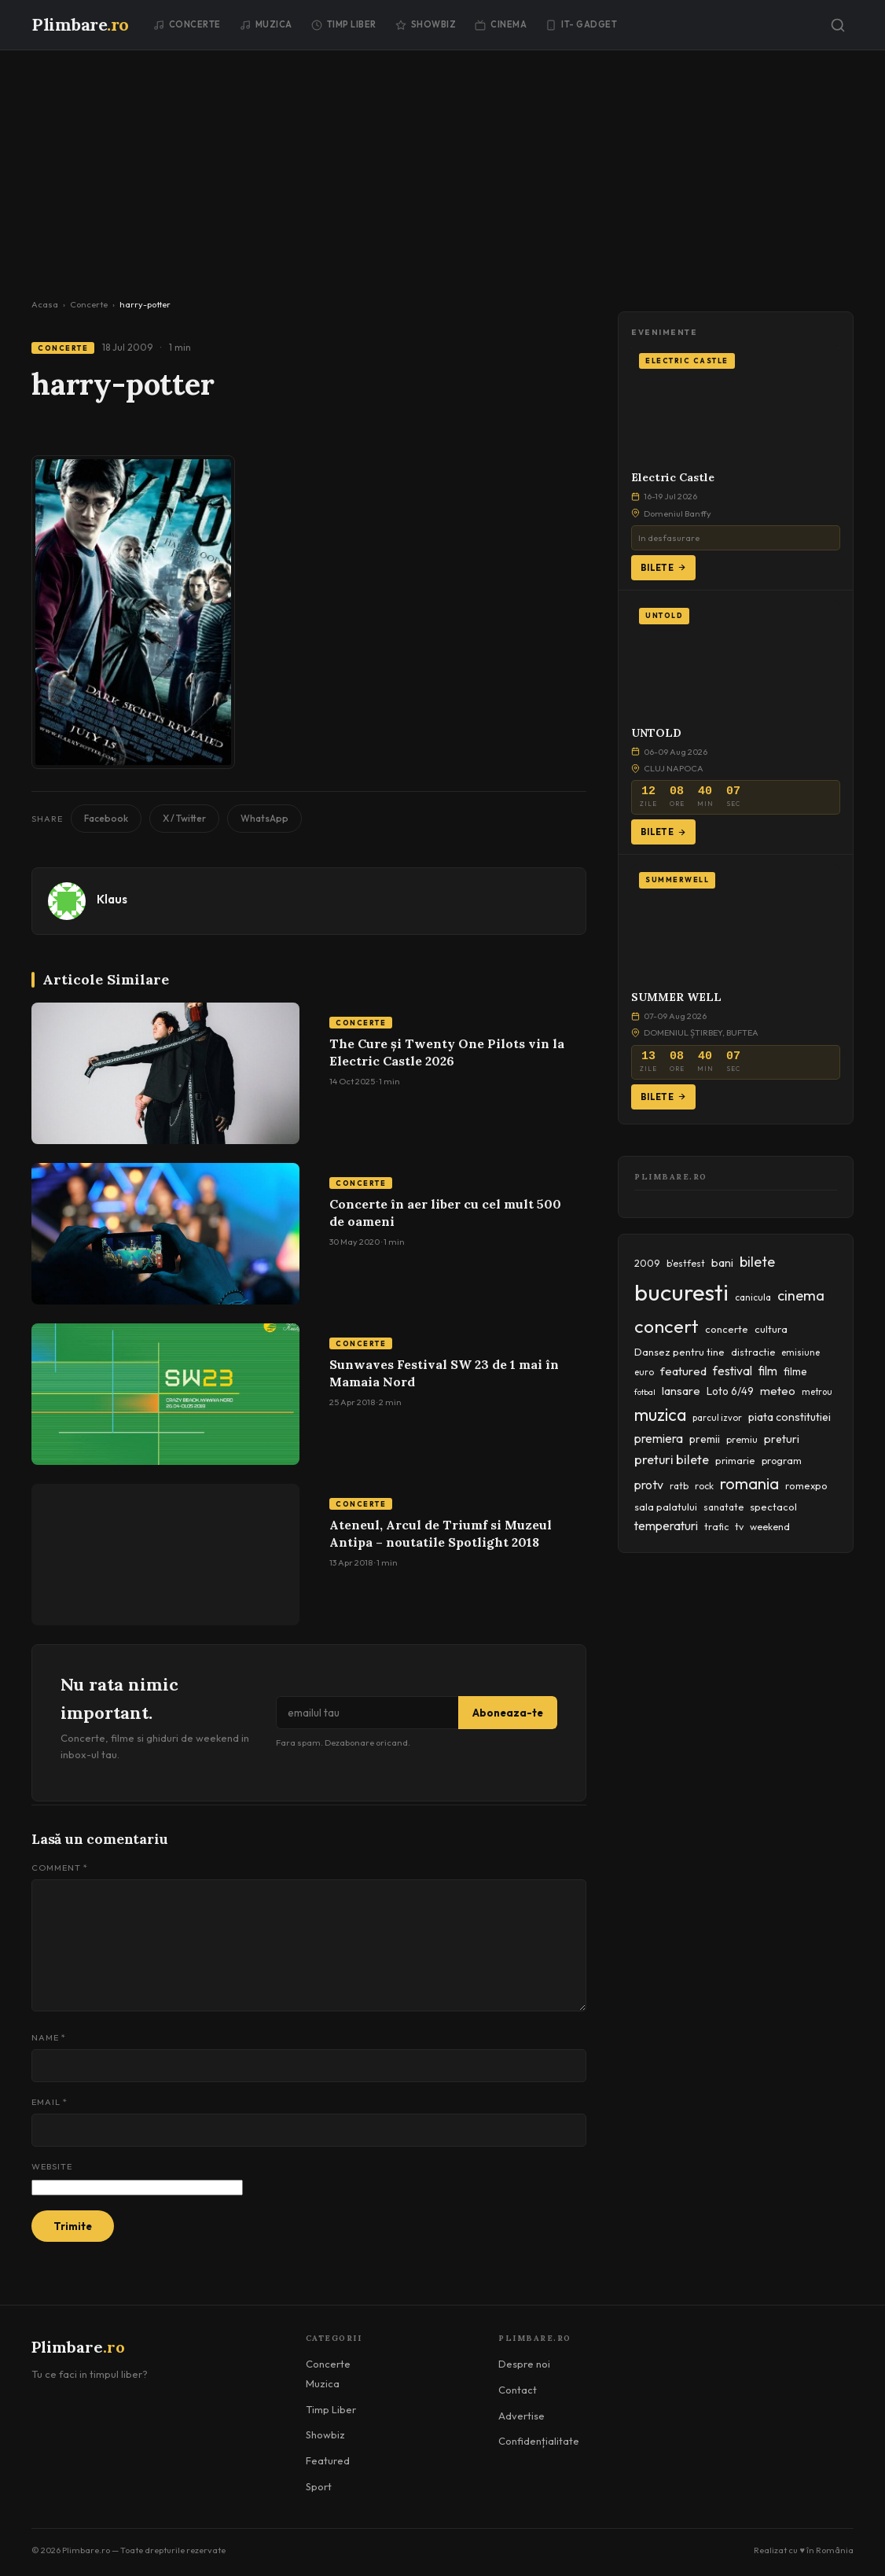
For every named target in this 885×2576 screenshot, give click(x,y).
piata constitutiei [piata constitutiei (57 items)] (789, 1417)
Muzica (266, 24)
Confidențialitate (538, 2440)
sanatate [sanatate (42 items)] (723, 1507)
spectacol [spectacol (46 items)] (773, 1506)
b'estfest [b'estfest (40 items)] (686, 1263)
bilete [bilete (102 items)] (757, 1262)
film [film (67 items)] (767, 1370)
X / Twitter (184, 818)
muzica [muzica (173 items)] (660, 1415)
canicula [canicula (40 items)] (753, 1297)
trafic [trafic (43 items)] (716, 1527)
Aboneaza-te (507, 1712)
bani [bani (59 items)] (722, 1263)
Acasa (44, 304)
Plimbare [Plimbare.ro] (80, 24)
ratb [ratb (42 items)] (679, 1486)
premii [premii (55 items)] (704, 1439)
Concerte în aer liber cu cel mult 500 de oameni (445, 1212)
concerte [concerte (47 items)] (726, 1329)
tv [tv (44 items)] (739, 1527)
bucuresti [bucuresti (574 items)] (681, 1292)
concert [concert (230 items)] (666, 1326)
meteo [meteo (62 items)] (777, 1390)
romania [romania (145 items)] (749, 1483)
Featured (328, 2460)
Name (48, 2037)
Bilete (663, 567)
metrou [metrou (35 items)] (817, 1391)
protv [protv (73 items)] (648, 1484)
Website (51, 2166)
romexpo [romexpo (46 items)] (806, 1485)
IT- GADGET (581, 24)
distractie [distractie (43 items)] (753, 1352)
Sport (319, 2486)
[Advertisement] (442, 168)
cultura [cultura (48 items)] (771, 1329)
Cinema (501, 24)
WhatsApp (264, 818)
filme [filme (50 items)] (795, 1371)
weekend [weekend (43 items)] (770, 1527)
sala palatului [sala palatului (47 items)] (665, 1506)
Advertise (521, 2415)
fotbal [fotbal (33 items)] (644, 1391)
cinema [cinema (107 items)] (800, 1295)
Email (49, 2101)
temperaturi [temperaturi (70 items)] (666, 1525)
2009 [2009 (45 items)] (647, 1263)
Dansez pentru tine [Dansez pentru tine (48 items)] (679, 1351)
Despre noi (524, 2363)
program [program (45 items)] (782, 1460)
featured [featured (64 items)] (683, 1370)
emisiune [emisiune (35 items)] (800, 1352)
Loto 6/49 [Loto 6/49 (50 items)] (730, 1391)
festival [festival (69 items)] (732, 1370)
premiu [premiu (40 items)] (742, 1439)
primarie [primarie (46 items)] (735, 1460)
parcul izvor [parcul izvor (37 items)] (717, 1417)
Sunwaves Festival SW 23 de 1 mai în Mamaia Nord (444, 1372)
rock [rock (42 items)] (704, 1486)
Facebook (106, 818)
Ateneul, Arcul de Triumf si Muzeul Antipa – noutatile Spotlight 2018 (440, 1533)
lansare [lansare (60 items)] (681, 1390)
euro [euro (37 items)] (644, 1372)
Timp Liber (343, 24)
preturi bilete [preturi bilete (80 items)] (671, 1459)
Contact (517, 2389)
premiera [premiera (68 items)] (658, 1438)
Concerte (187, 24)
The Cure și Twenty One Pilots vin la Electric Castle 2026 (446, 1052)
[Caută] (838, 25)
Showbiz (426, 24)
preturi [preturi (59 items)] (781, 1439)
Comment (59, 1867)
